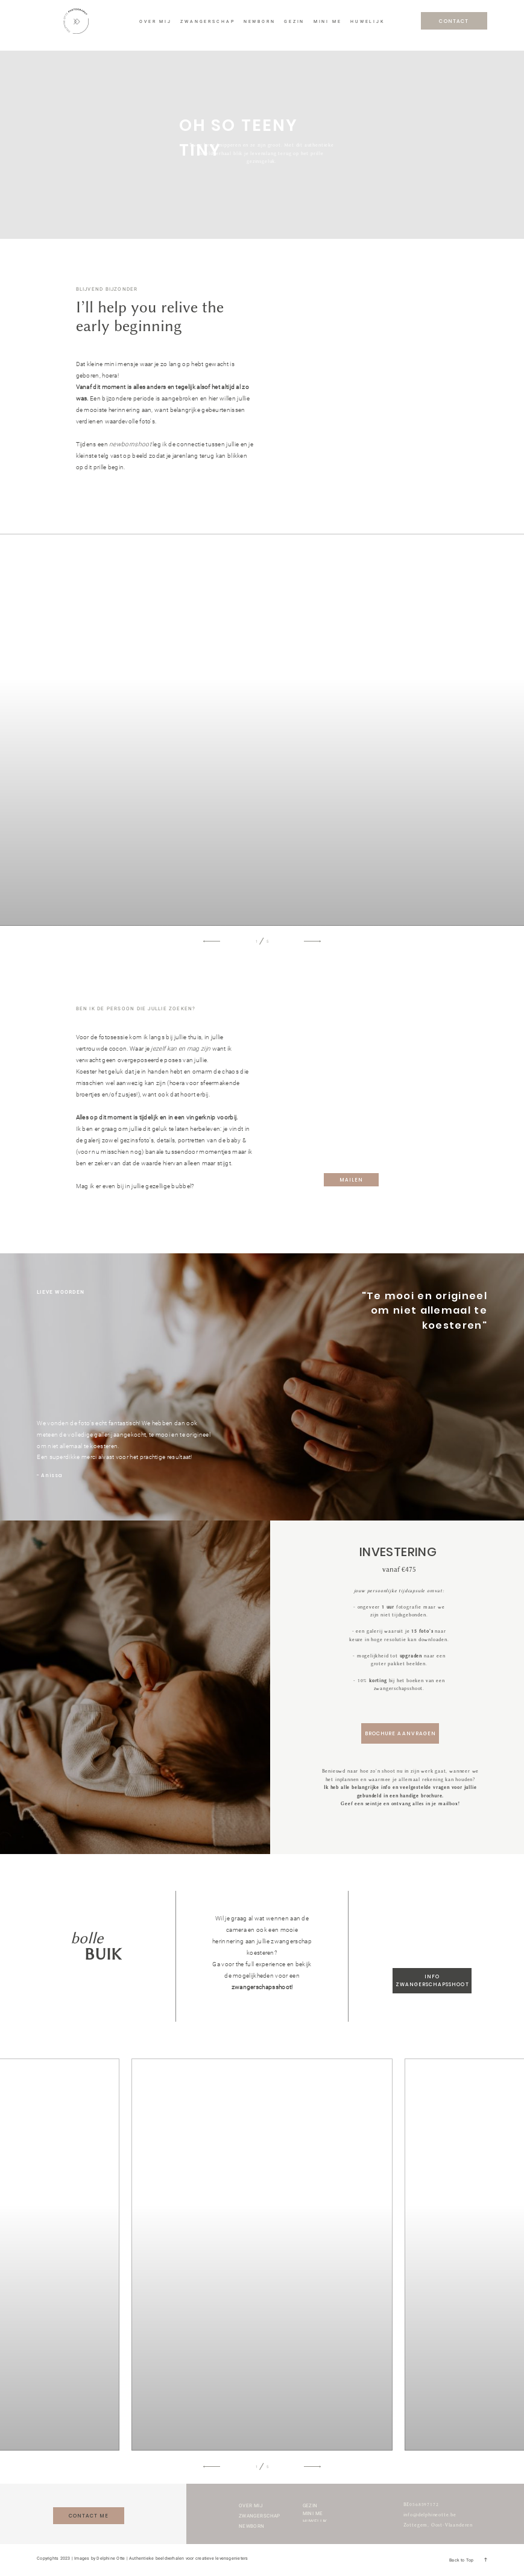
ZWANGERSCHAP (207, 21)
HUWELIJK (367, 21)
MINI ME (328, 21)
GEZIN (294, 21)
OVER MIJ (155, 21)
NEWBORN (260, 21)
